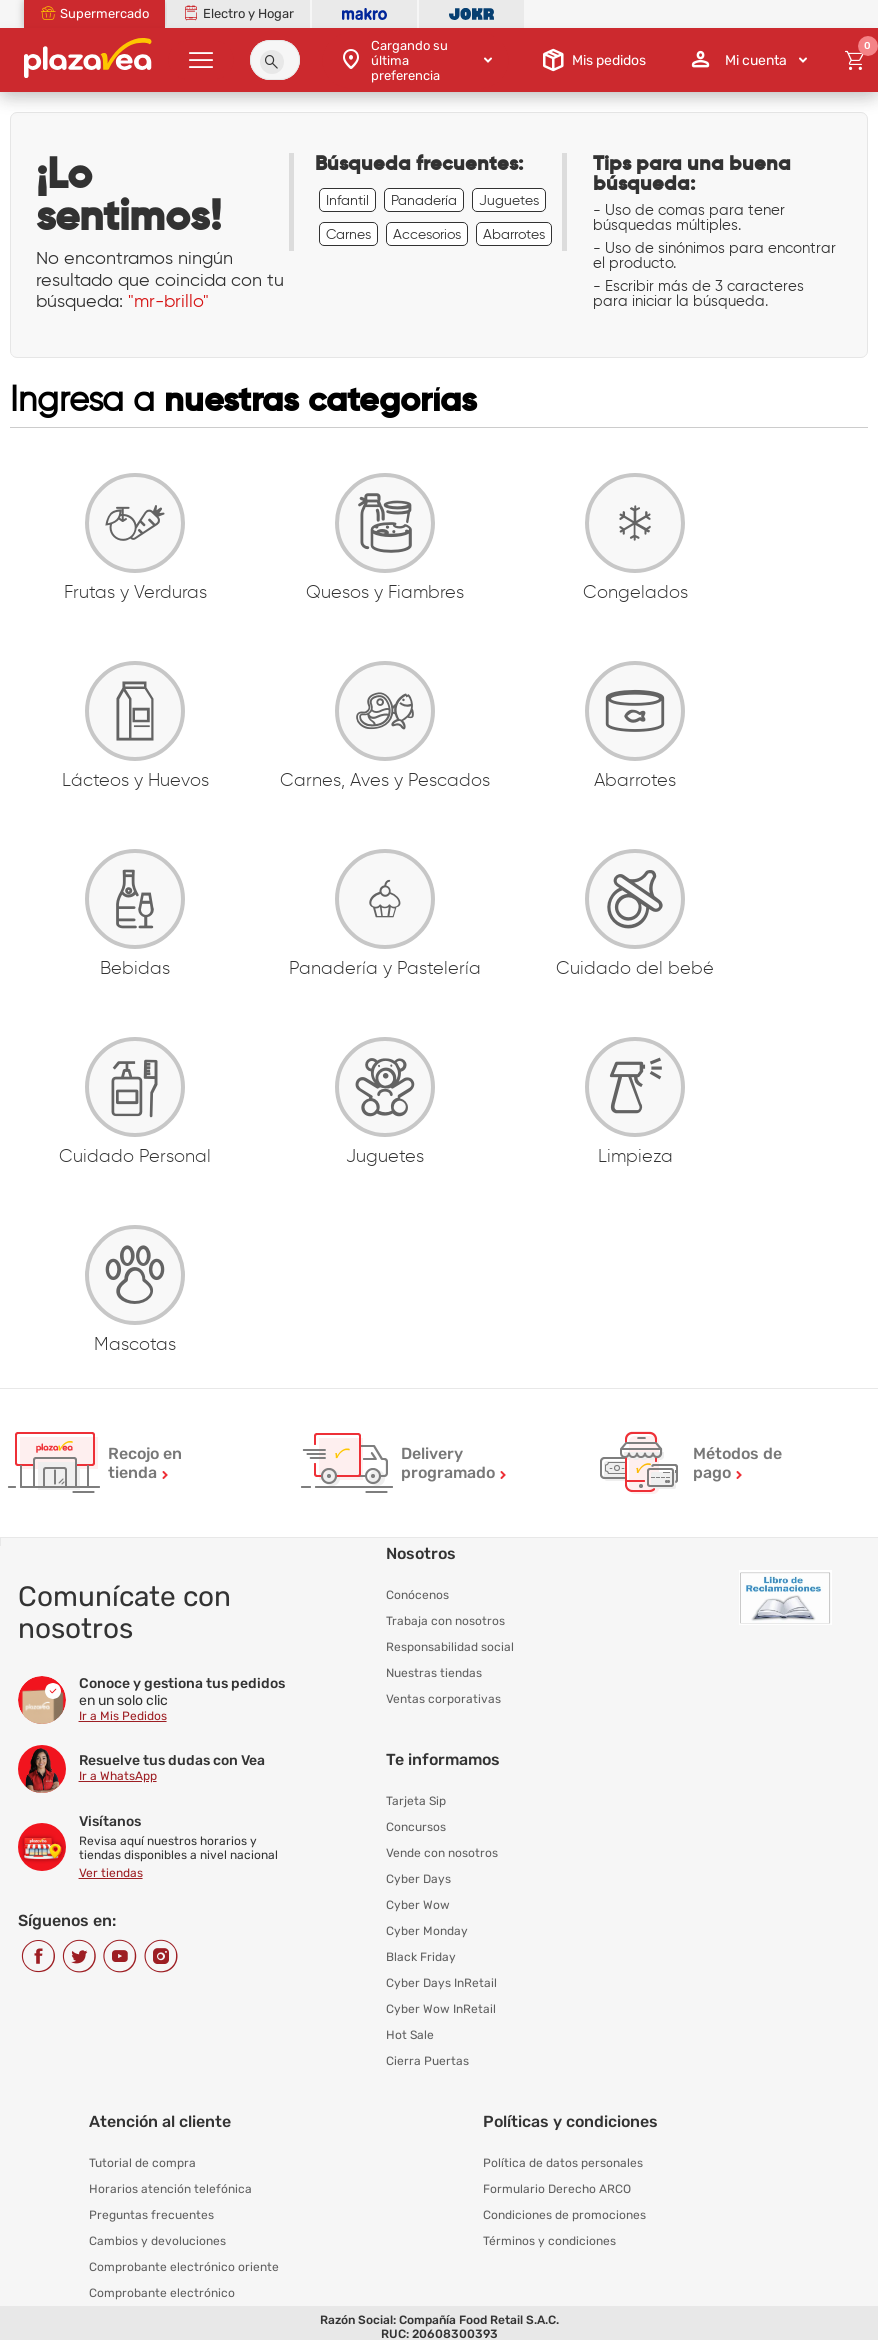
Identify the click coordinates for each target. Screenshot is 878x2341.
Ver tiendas (111, 1873)
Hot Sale (410, 2035)
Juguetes (509, 200)
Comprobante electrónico (162, 2293)
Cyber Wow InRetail (441, 2009)
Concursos (416, 1827)
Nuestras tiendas (434, 1673)
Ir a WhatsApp (118, 1776)
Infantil (347, 200)
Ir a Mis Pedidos (123, 1716)
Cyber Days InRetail (441, 1983)
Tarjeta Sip (416, 1801)
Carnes (348, 234)
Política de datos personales (563, 2163)
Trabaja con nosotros (445, 1621)
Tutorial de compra (142, 2163)
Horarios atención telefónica (170, 2189)
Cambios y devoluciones (157, 2241)
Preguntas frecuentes (151, 2215)
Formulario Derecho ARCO (557, 2189)
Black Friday (421, 1957)
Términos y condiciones (549, 2241)
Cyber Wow (418, 1905)
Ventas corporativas (443, 1699)
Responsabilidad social (450, 1647)
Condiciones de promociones (564, 2215)
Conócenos (417, 1595)
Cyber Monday (427, 1931)
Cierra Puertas (427, 2061)
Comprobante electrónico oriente (184, 2267)
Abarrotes (514, 234)
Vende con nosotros (442, 1853)
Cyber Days (418, 1879)
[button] (272, 62)
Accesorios (427, 234)
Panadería (424, 200)
